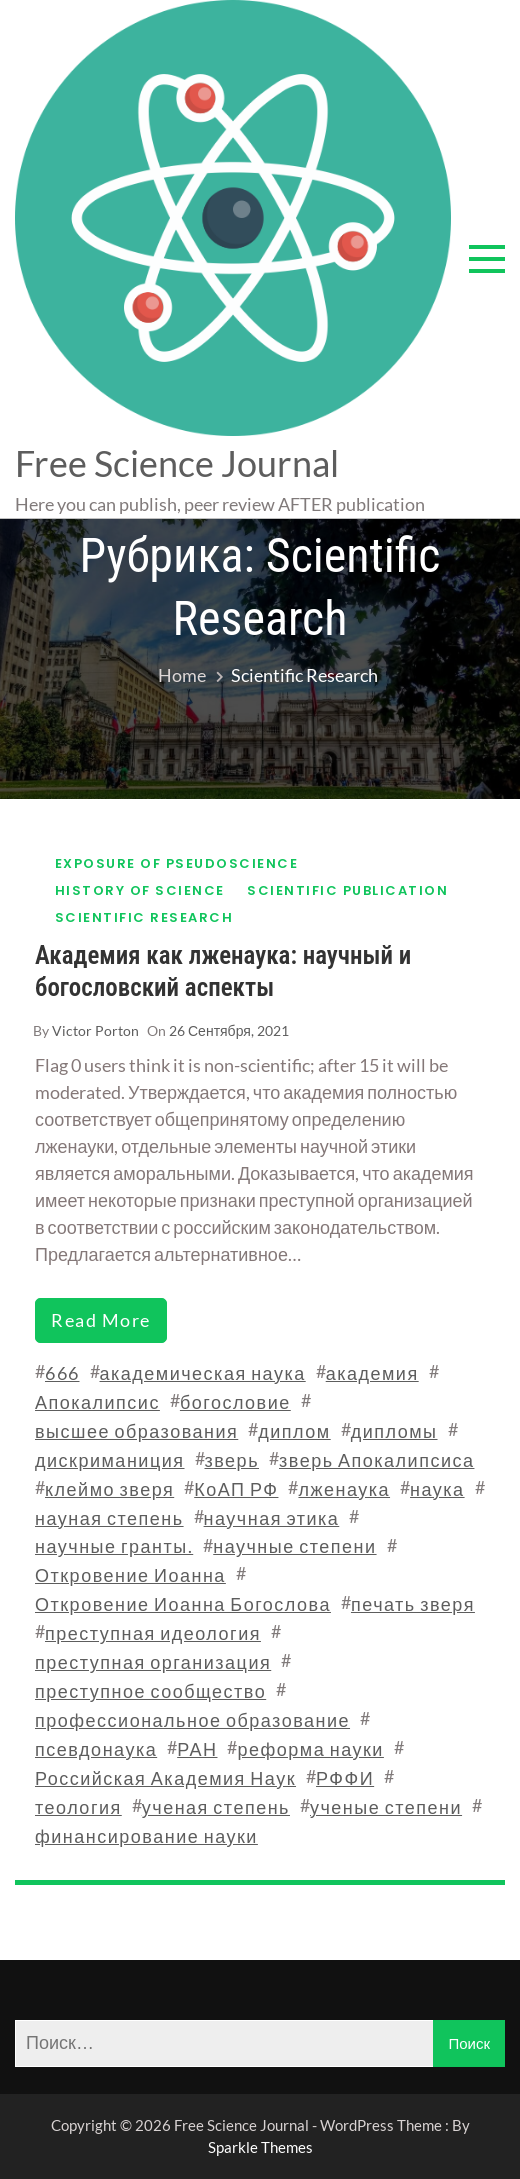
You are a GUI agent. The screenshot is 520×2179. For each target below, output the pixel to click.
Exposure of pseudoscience (177, 863)
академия (372, 1373)
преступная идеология (153, 1633)
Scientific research (144, 917)
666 (62, 1373)
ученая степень (216, 1807)
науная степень (109, 1518)
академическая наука (203, 1373)
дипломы (394, 1431)
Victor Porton (95, 1030)
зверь (232, 1460)
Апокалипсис (97, 1402)
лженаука (344, 1489)
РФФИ (345, 1778)
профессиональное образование (192, 1720)
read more (101, 1320)
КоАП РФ (236, 1489)
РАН (197, 1749)
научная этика (272, 1518)
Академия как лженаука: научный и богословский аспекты (223, 971)
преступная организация (153, 1662)
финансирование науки (146, 1836)
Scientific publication (347, 890)
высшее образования (136, 1431)
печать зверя (413, 1604)
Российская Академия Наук (165, 1778)
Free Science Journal (177, 463)
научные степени (294, 1546)
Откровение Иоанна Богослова (183, 1604)
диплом (294, 1431)
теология (78, 1807)
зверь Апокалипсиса (376, 1460)
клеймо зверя (109, 1489)
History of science (140, 890)
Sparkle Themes (260, 2147)
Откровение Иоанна (130, 1575)
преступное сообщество (150, 1691)
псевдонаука (96, 1749)
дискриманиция (110, 1460)
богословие (235, 1402)
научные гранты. (114, 1546)
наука (437, 1489)
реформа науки (310, 1749)
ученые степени (386, 1807)
